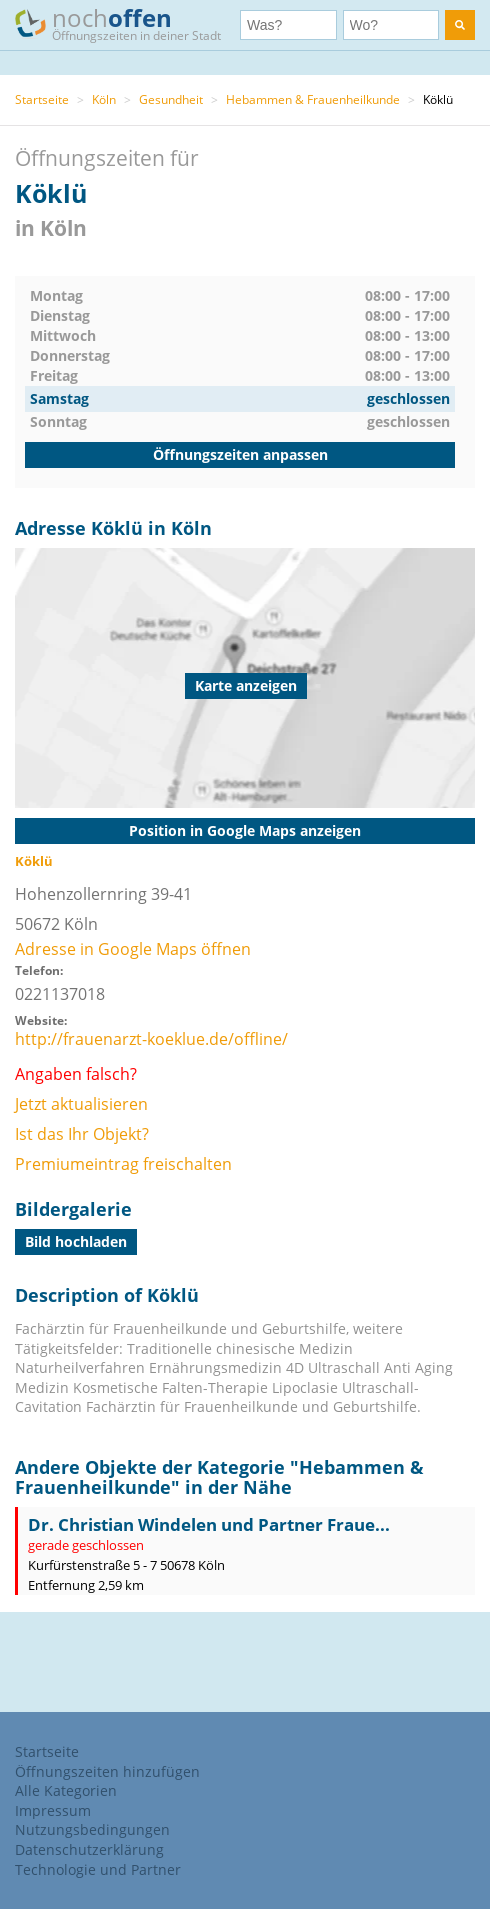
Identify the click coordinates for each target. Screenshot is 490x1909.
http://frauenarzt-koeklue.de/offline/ (151, 1039)
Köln (104, 99)
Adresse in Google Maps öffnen (133, 949)
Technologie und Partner (98, 1869)
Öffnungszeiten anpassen (240, 454)
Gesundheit (171, 99)
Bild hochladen (76, 1241)
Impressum (53, 1810)
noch (127, 23)
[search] (460, 25)
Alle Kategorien (66, 1790)
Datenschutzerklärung (89, 1849)
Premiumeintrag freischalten (123, 1164)
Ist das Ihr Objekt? (82, 1134)
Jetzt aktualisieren (81, 1104)
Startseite (42, 99)
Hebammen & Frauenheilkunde (313, 99)
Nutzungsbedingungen (92, 1829)
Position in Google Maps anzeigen (245, 830)
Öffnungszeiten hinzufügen (107, 1771)
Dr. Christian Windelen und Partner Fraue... (209, 1524)
